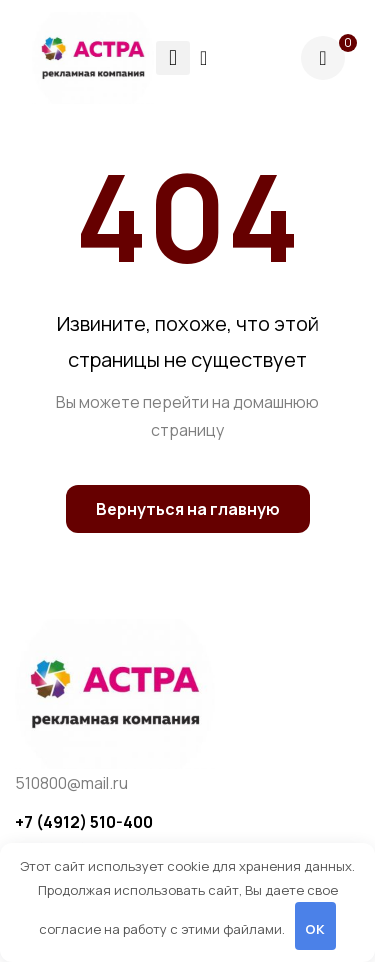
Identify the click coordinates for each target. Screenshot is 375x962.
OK (315, 929)
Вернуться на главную (188, 509)
